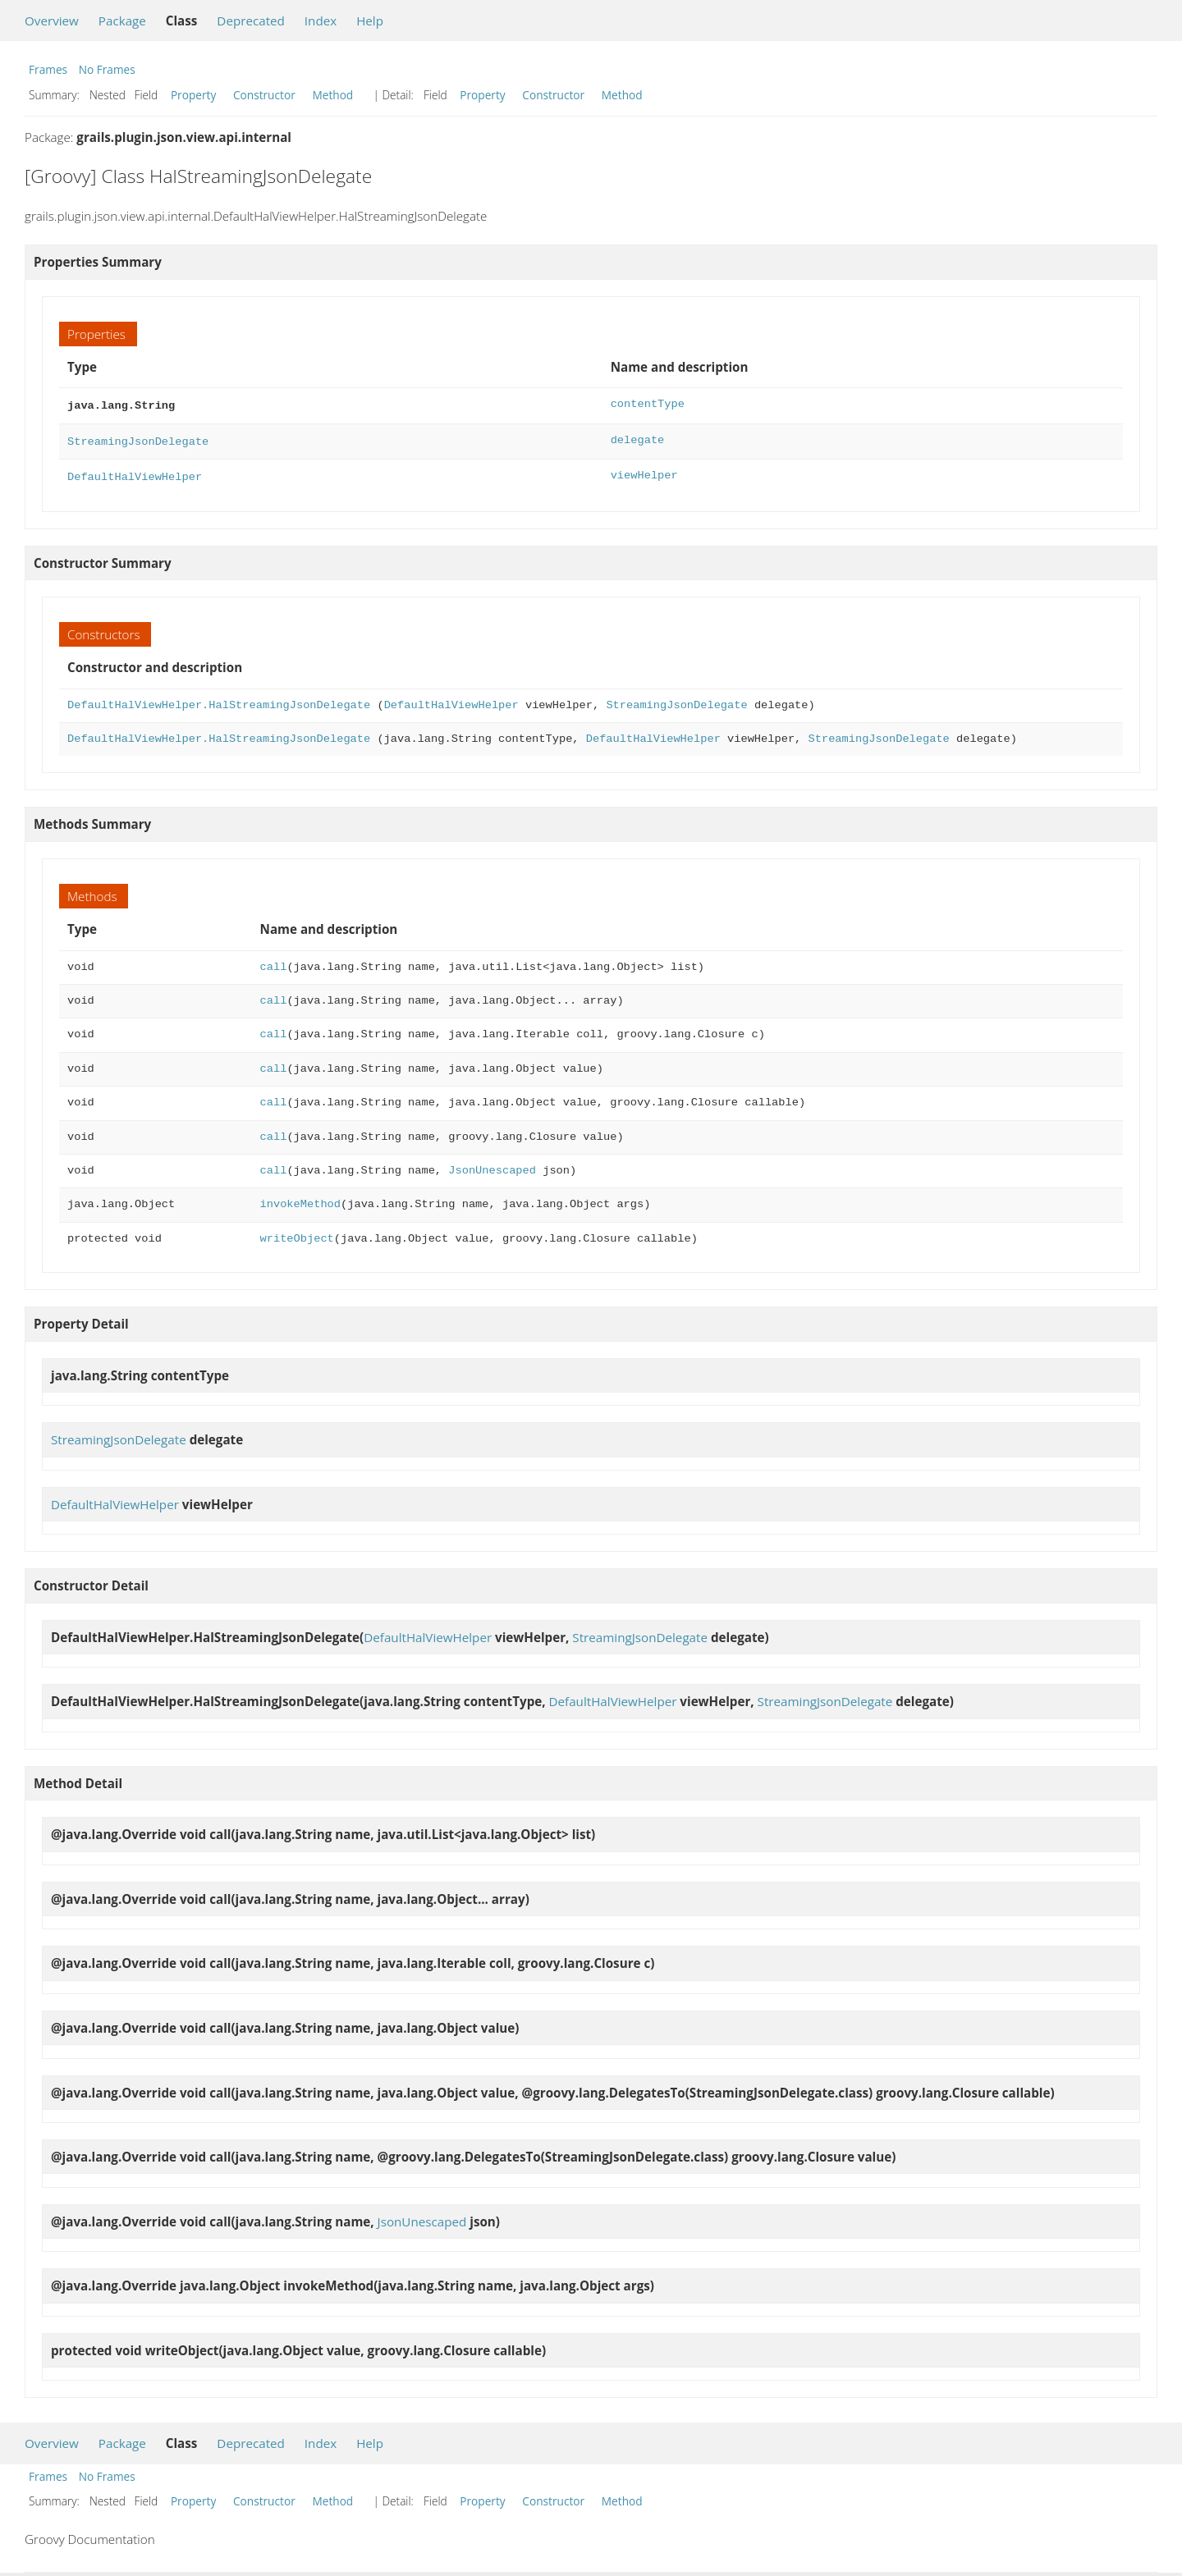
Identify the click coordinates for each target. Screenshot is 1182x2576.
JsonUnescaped (492, 1166)
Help (369, 20)
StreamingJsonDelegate (137, 438)
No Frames (107, 69)
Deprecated (251, 20)
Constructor (264, 95)
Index (321, 20)
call (273, 962)
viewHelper (644, 472)
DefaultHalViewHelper (134, 472)
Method (332, 95)
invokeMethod (300, 1199)
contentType (648, 404)
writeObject (297, 1234)
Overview (52, 20)
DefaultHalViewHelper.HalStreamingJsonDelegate (218, 700)
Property (193, 95)
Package (122, 20)
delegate (638, 438)
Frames (48, 69)
